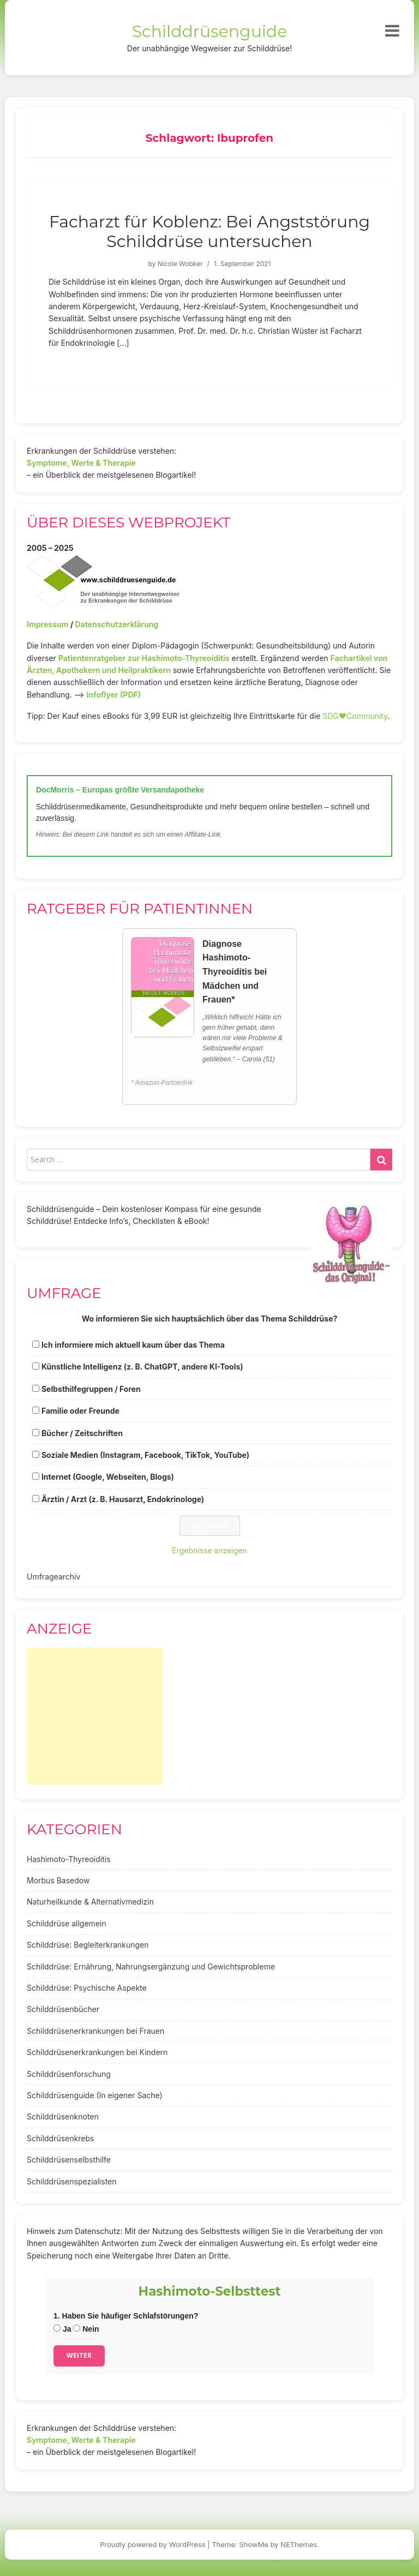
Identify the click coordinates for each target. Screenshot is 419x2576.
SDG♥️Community (354, 715)
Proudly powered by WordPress (153, 2544)
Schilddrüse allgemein (66, 1923)
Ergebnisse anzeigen (209, 1550)
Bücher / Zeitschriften (82, 1433)
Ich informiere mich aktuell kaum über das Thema (133, 1344)
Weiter (79, 2355)
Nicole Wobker (180, 264)
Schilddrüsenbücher (63, 2009)
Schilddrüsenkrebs (60, 2138)
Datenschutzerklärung (116, 624)
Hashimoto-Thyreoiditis (69, 1859)
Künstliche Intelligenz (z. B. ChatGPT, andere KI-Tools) (142, 1366)
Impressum (47, 624)
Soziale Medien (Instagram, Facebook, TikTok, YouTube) (145, 1455)
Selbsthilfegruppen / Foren (91, 1389)
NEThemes (298, 2544)
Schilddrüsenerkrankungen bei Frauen (95, 2030)
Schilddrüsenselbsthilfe (69, 2159)
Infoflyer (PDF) (114, 694)
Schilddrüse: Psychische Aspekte (87, 1987)
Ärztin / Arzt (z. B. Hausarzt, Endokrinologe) (122, 1499)
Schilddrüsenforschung (69, 2074)
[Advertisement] (95, 1716)
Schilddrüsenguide (210, 31)
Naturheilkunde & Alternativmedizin (90, 1901)
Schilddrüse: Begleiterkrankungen (88, 1944)
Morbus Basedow (58, 1880)
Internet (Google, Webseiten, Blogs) (107, 1476)
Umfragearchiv (53, 1576)
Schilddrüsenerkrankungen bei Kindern (97, 2052)
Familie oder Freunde (80, 1410)
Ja (62, 2329)
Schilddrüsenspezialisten (72, 2181)
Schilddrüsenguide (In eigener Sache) (95, 2095)
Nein (86, 2329)
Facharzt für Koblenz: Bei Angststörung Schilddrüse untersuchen (209, 231)
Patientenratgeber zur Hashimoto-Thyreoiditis (144, 658)
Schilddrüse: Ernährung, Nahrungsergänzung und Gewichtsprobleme (151, 1966)
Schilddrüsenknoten (63, 2116)
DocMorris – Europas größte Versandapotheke (120, 789)
